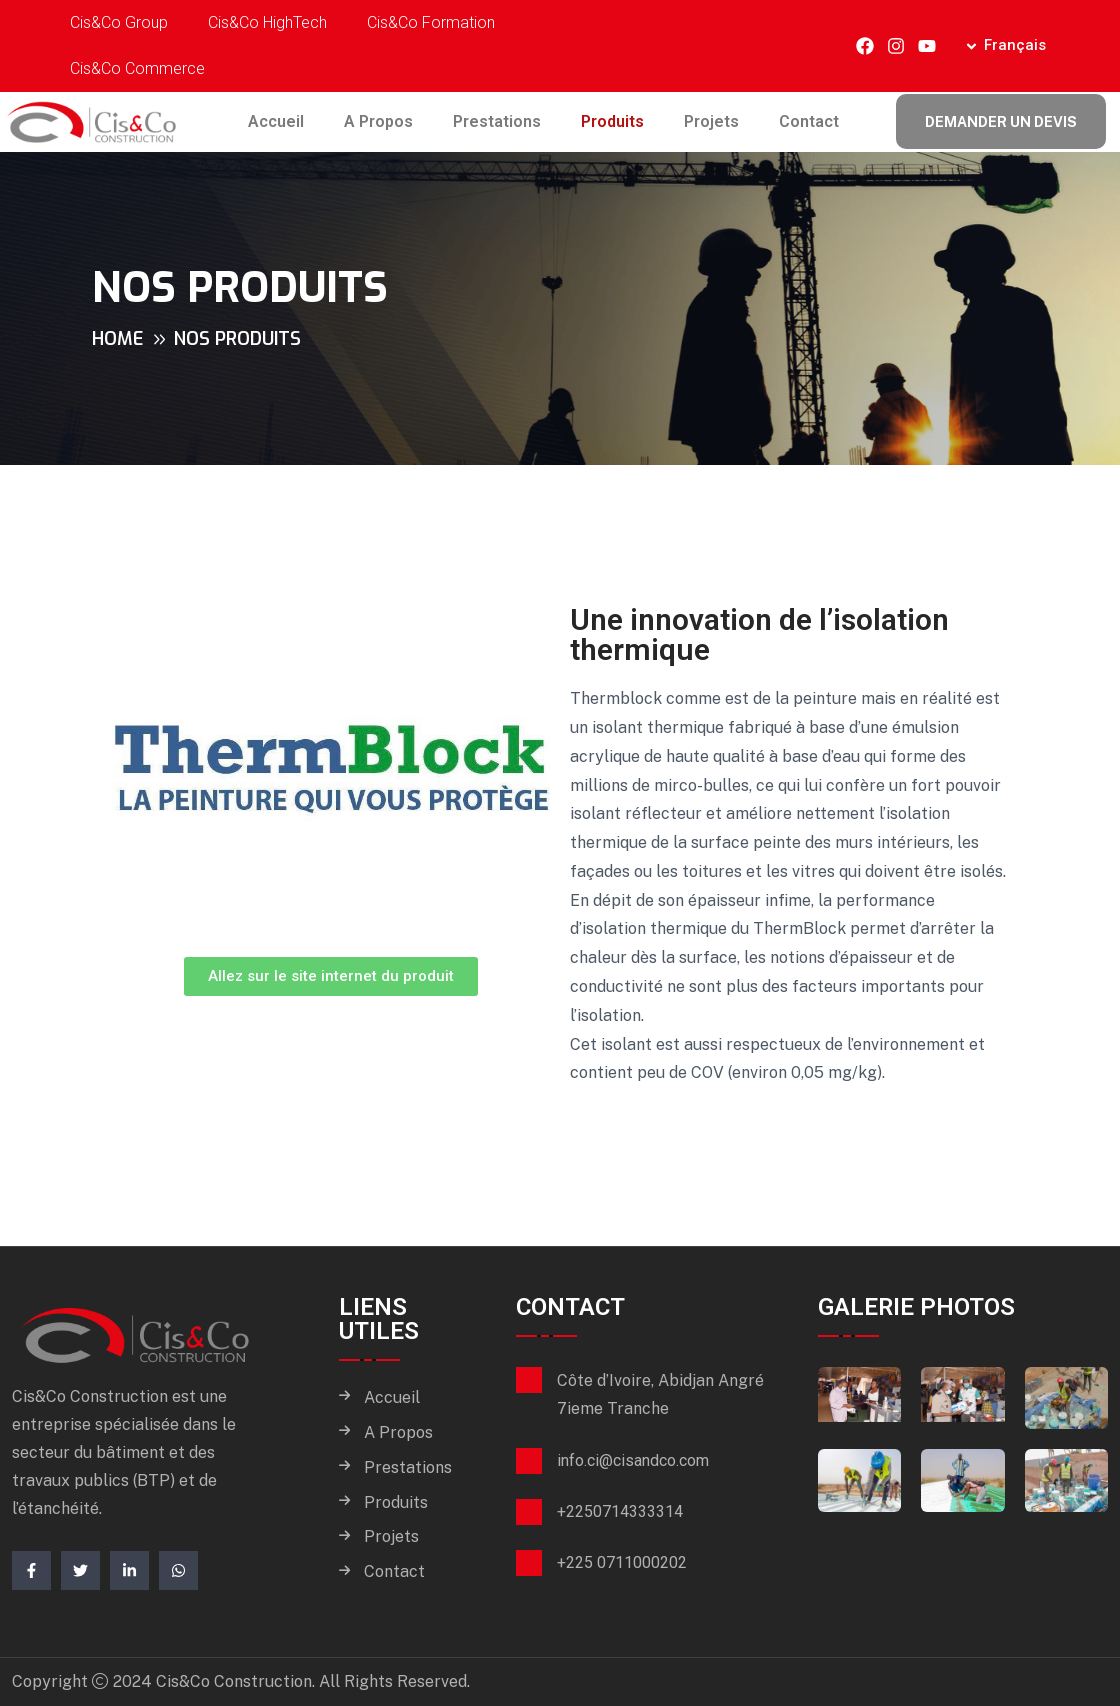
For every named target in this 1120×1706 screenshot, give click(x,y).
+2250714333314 (620, 1511)
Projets (711, 121)
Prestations (497, 121)
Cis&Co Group (119, 22)
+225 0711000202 (622, 1562)
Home (117, 339)
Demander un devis (1001, 122)
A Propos (378, 121)
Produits (612, 121)
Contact (809, 121)
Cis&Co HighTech (267, 22)
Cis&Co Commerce (137, 68)
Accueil (276, 121)
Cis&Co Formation (431, 22)
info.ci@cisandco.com (633, 1460)
